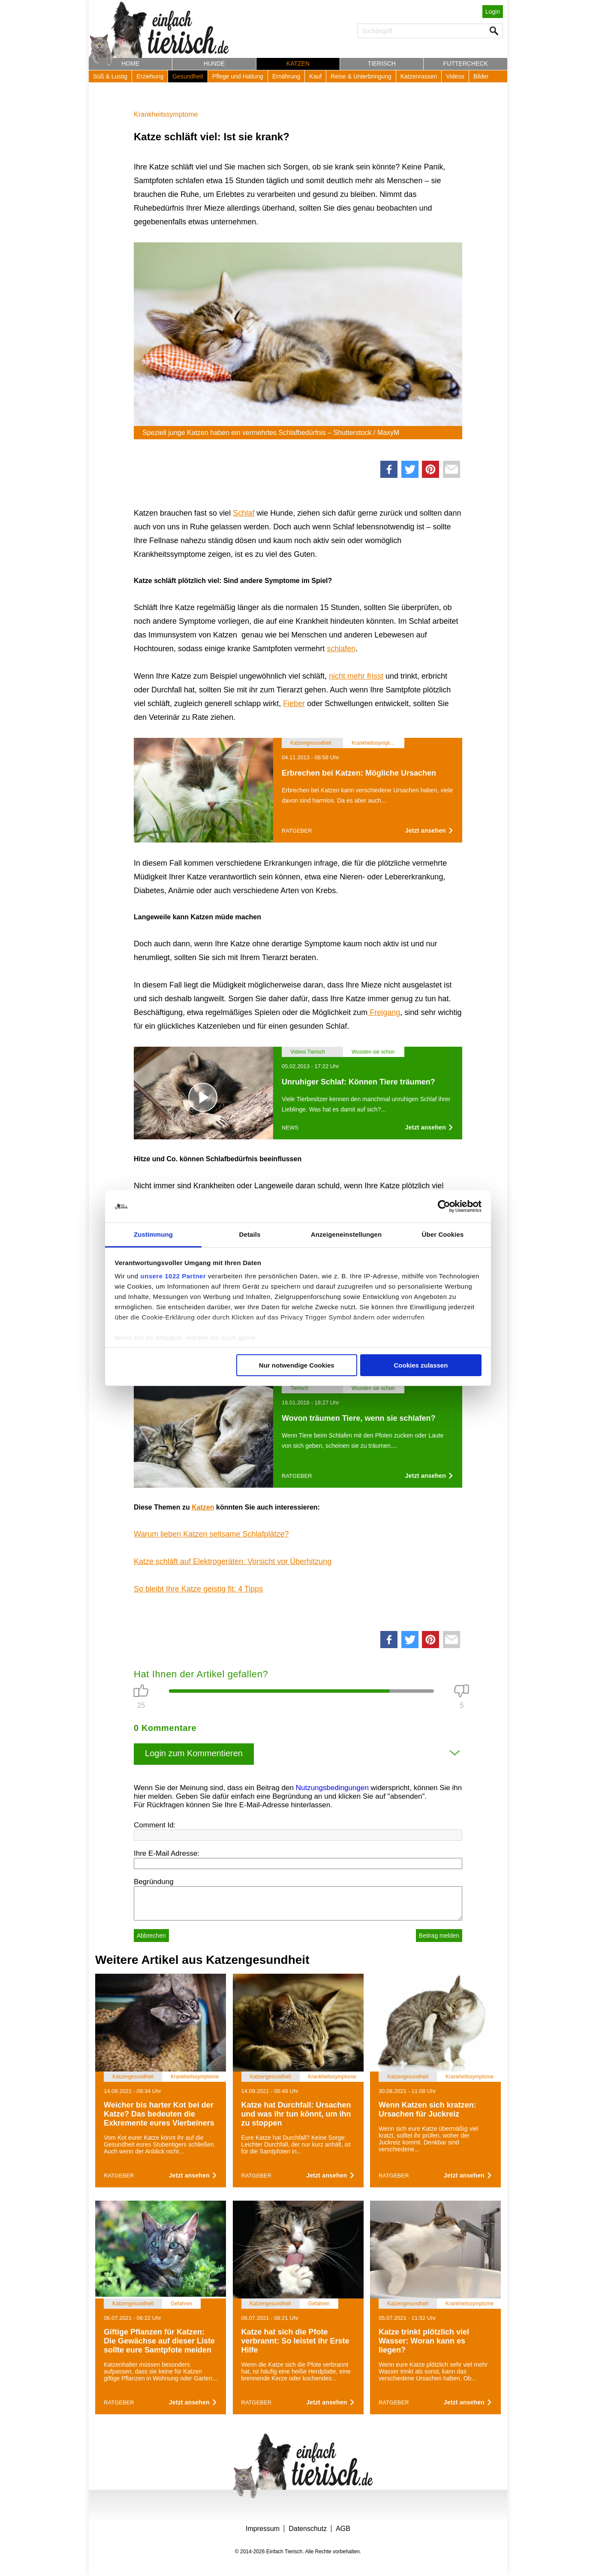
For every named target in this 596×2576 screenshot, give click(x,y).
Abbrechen (151, 1935)
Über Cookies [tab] (443, 1234)
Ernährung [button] (286, 76)
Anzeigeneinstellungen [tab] (346, 1234)
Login (492, 11)
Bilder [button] (481, 76)
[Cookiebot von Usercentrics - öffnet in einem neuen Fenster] (444, 1206)
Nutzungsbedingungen (332, 1788)
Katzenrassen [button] (418, 76)
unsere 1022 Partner (173, 1276)
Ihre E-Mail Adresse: (166, 1853)
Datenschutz (308, 2528)
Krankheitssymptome (166, 114)
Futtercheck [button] (465, 63)
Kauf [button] (315, 76)
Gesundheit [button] (187, 76)
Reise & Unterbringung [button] (361, 76)
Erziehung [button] (149, 76)
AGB (343, 2528)
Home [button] (130, 63)
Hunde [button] (214, 63)
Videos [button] (455, 76)
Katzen (203, 1507)
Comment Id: (154, 1825)
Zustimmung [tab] (153, 1234)
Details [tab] (250, 1234)
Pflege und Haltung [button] (237, 76)
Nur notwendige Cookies (296, 1365)
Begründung (154, 1882)
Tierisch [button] (382, 63)
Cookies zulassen (421, 1365)
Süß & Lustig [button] (110, 76)
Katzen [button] (298, 63)
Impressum (263, 2528)
